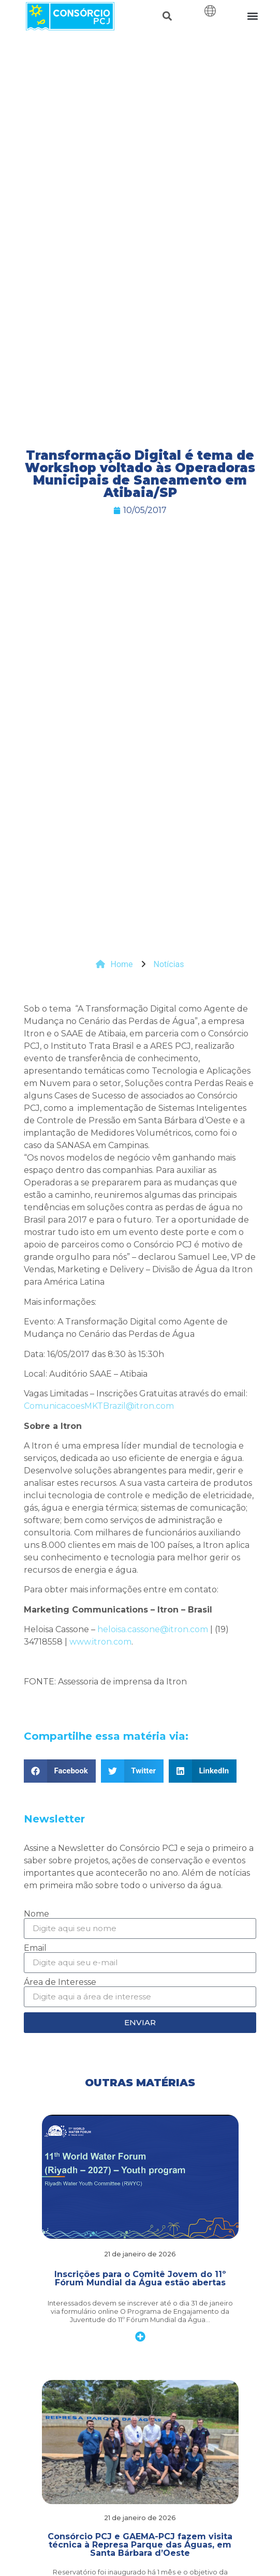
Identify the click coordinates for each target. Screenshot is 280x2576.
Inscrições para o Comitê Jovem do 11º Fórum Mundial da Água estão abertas (140, 2278)
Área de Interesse (60, 1982)
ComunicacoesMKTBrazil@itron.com (99, 1406)
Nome (36, 1914)
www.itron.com (100, 1642)
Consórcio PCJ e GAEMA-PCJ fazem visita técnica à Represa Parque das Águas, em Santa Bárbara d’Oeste (140, 2545)
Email (35, 1948)
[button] (167, 16)
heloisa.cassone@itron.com (152, 1629)
